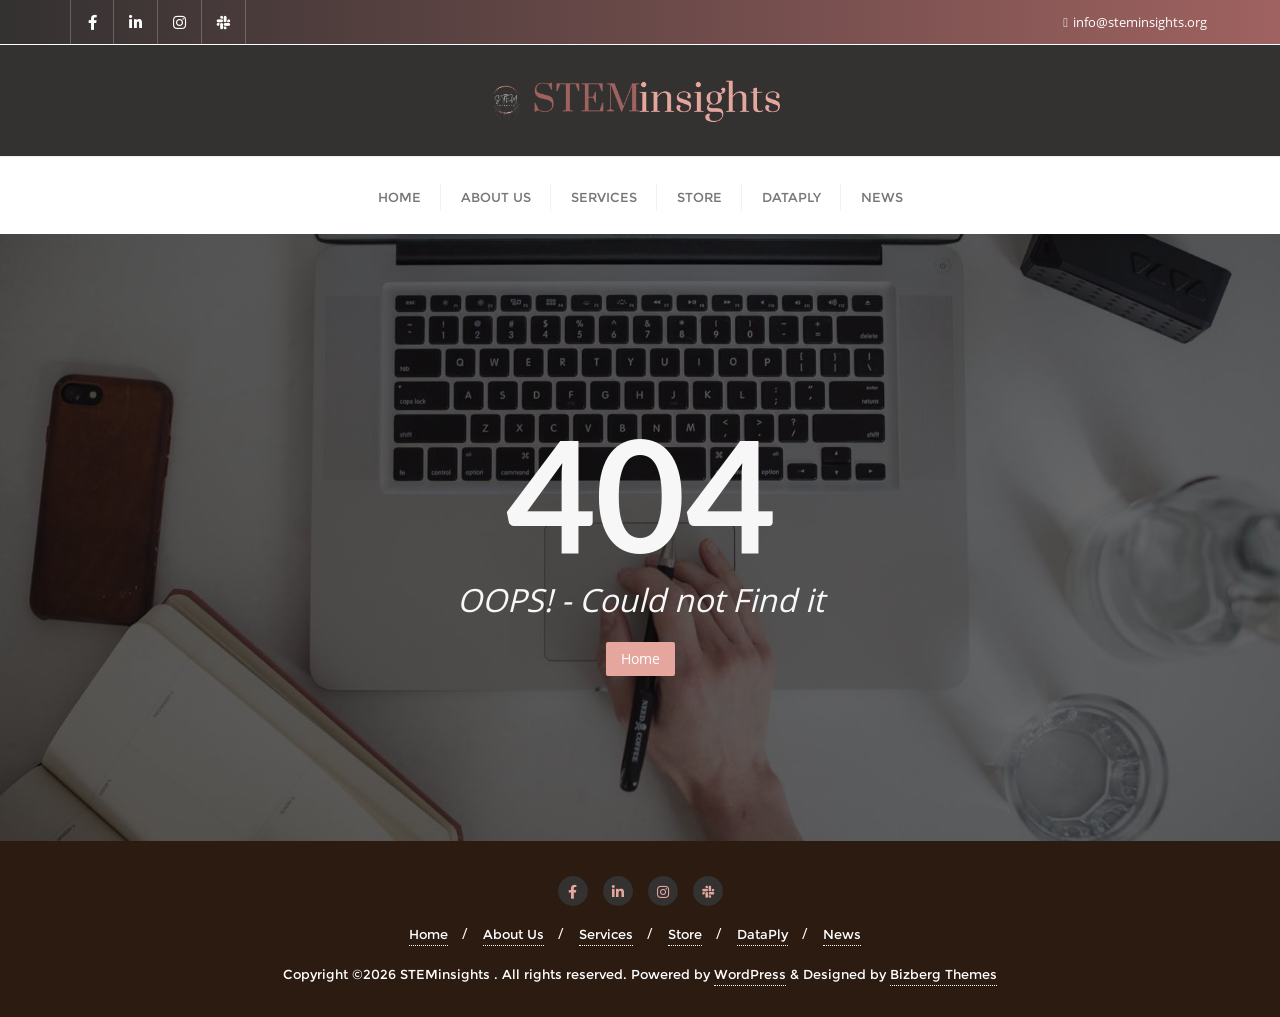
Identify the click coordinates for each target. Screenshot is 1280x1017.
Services (606, 934)
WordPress (750, 974)
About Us (513, 934)
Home (640, 658)
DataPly (762, 934)
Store (685, 934)
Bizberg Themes (943, 974)
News (842, 934)
